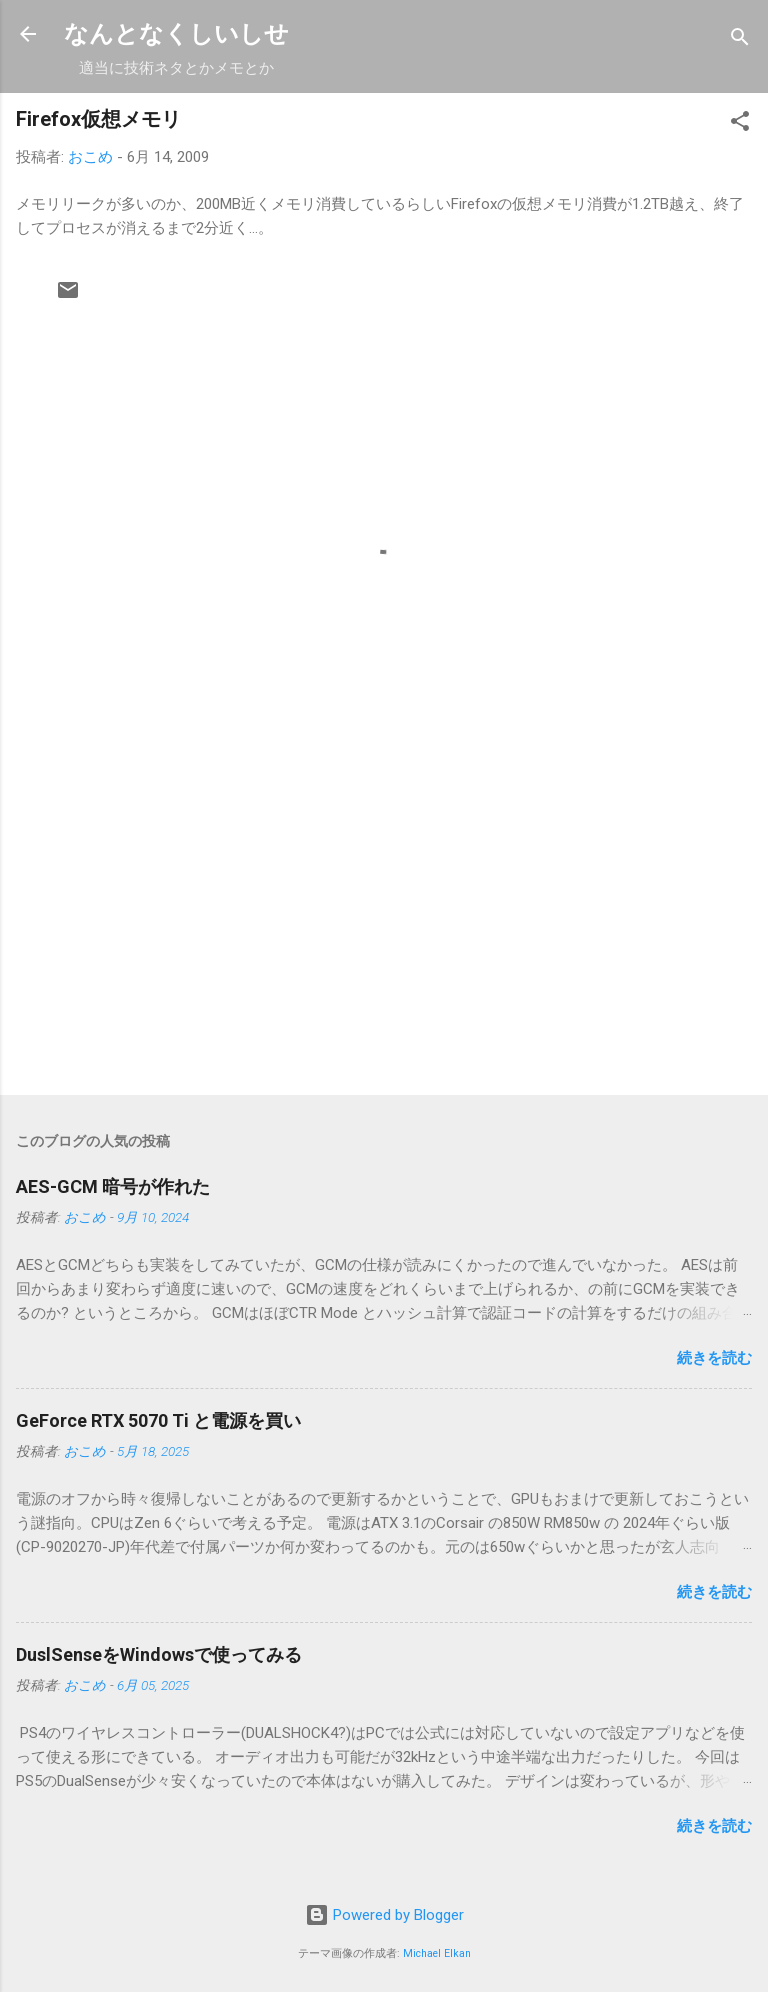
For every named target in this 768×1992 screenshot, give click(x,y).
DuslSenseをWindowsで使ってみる (159, 1654)
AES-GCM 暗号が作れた (113, 1186)
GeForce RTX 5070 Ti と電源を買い (158, 1420)
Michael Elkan (437, 1953)
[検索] (740, 40)
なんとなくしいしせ (176, 34)
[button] (740, 124)
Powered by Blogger (384, 1915)
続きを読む (714, 1358)
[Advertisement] (384, 923)
